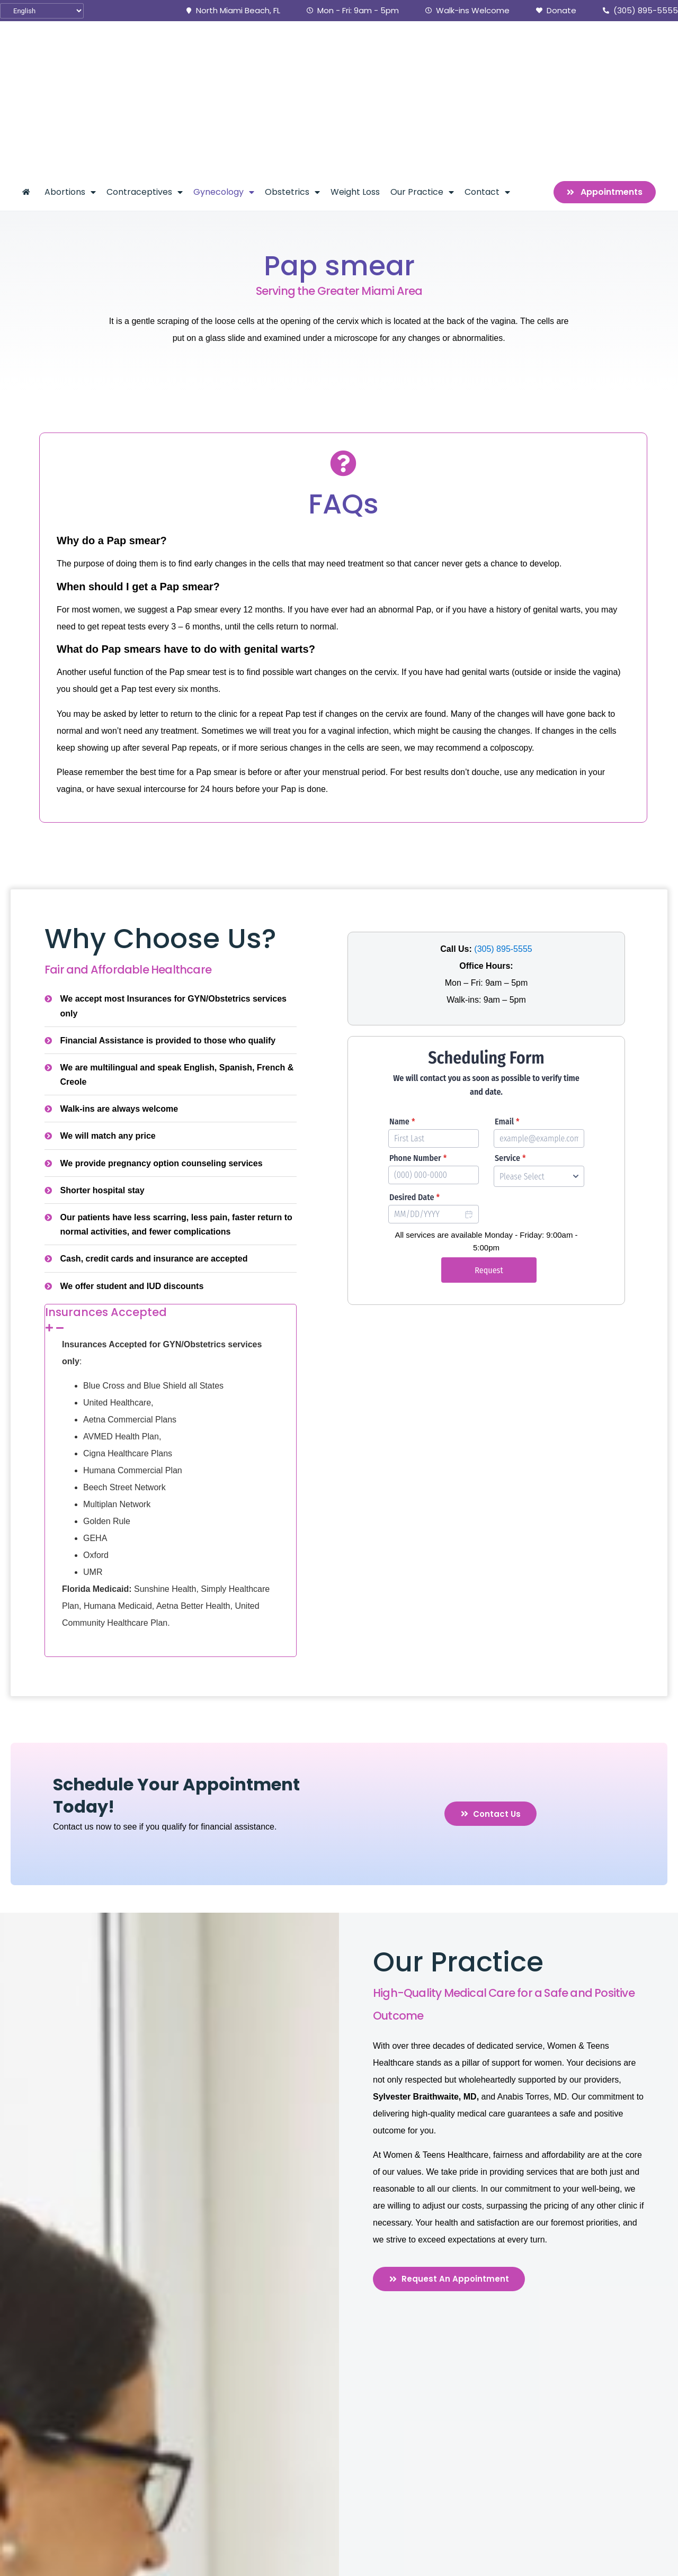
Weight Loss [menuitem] (355, 76)
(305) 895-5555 (503, 832)
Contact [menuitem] (487, 76)
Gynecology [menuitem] (223, 76)
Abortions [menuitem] (70, 76)
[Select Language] (42, 11)
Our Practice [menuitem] (422, 76)
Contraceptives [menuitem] (144, 76)
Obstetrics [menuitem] (292, 76)
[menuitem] (28, 76)
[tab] (170, 1204)
